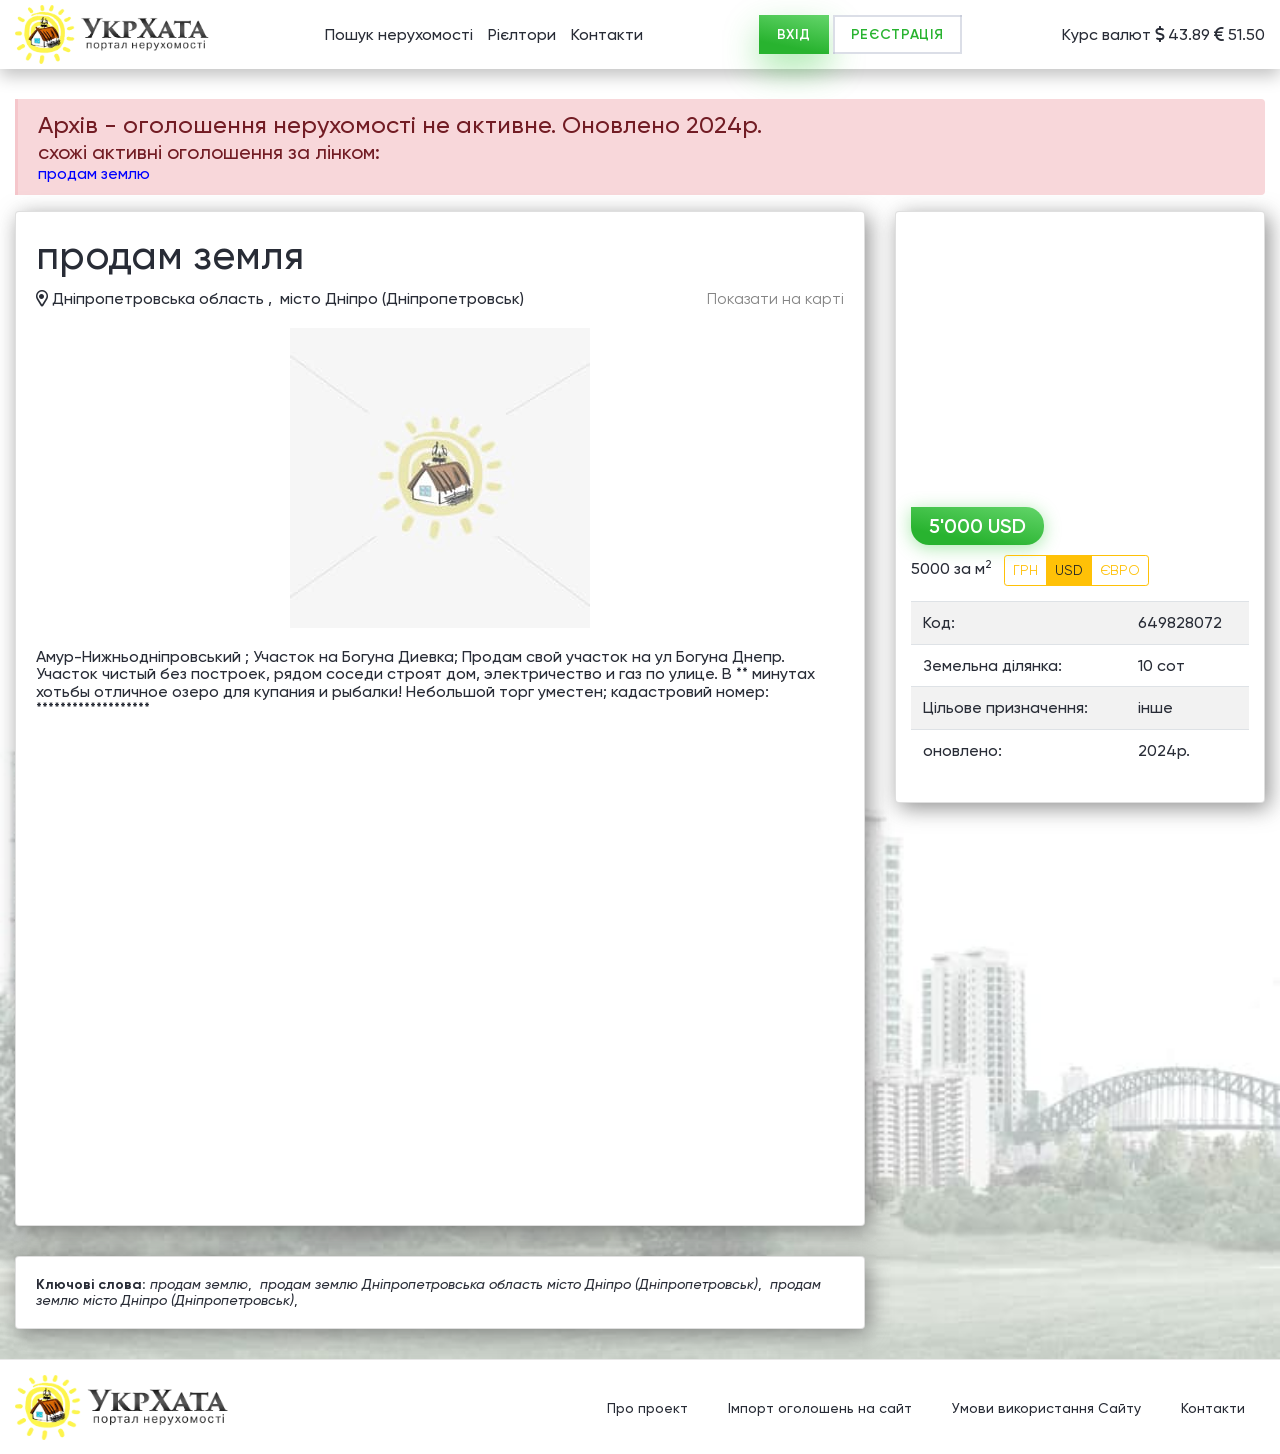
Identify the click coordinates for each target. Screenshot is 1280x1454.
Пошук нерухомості (399, 34)
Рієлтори (522, 34)
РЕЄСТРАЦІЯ (897, 34)
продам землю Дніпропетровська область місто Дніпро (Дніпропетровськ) (509, 1284)
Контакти (607, 34)
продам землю (94, 173)
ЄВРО (1120, 570)
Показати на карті (775, 299)
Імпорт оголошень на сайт (820, 1409)
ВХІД (794, 34)
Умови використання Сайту (1046, 1409)
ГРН (1025, 570)
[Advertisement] (1080, 352)
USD (1069, 570)
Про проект (647, 1409)
